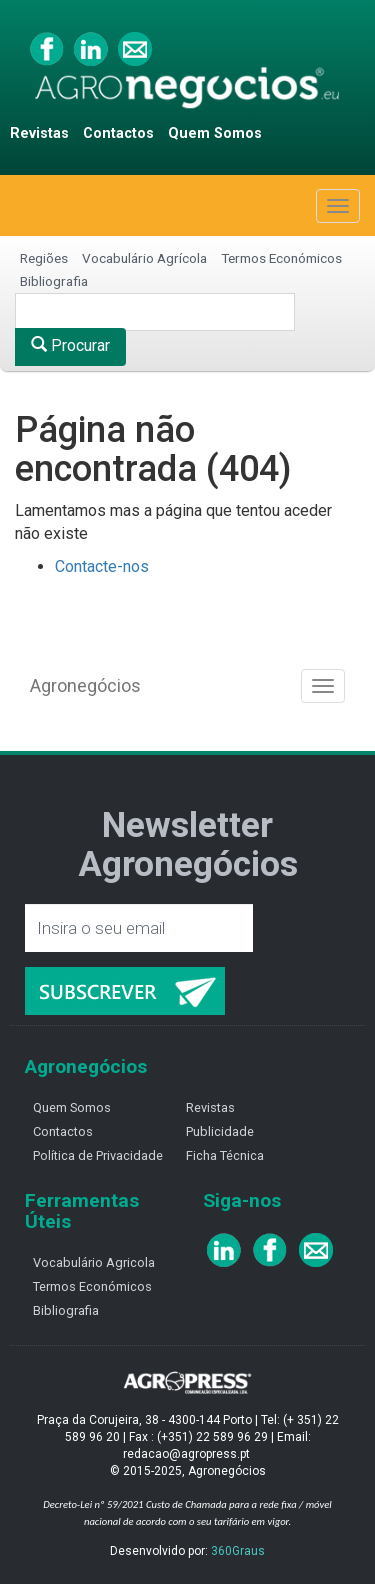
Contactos (118, 133)
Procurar (70, 345)
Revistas (39, 133)
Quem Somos (215, 133)
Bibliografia (54, 281)
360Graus (238, 1551)
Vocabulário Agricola (94, 1262)
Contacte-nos (102, 566)
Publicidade (220, 1131)
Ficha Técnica (225, 1155)
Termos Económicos (281, 258)
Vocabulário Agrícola (144, 258)
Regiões (44, 258)
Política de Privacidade (98, 1155)
